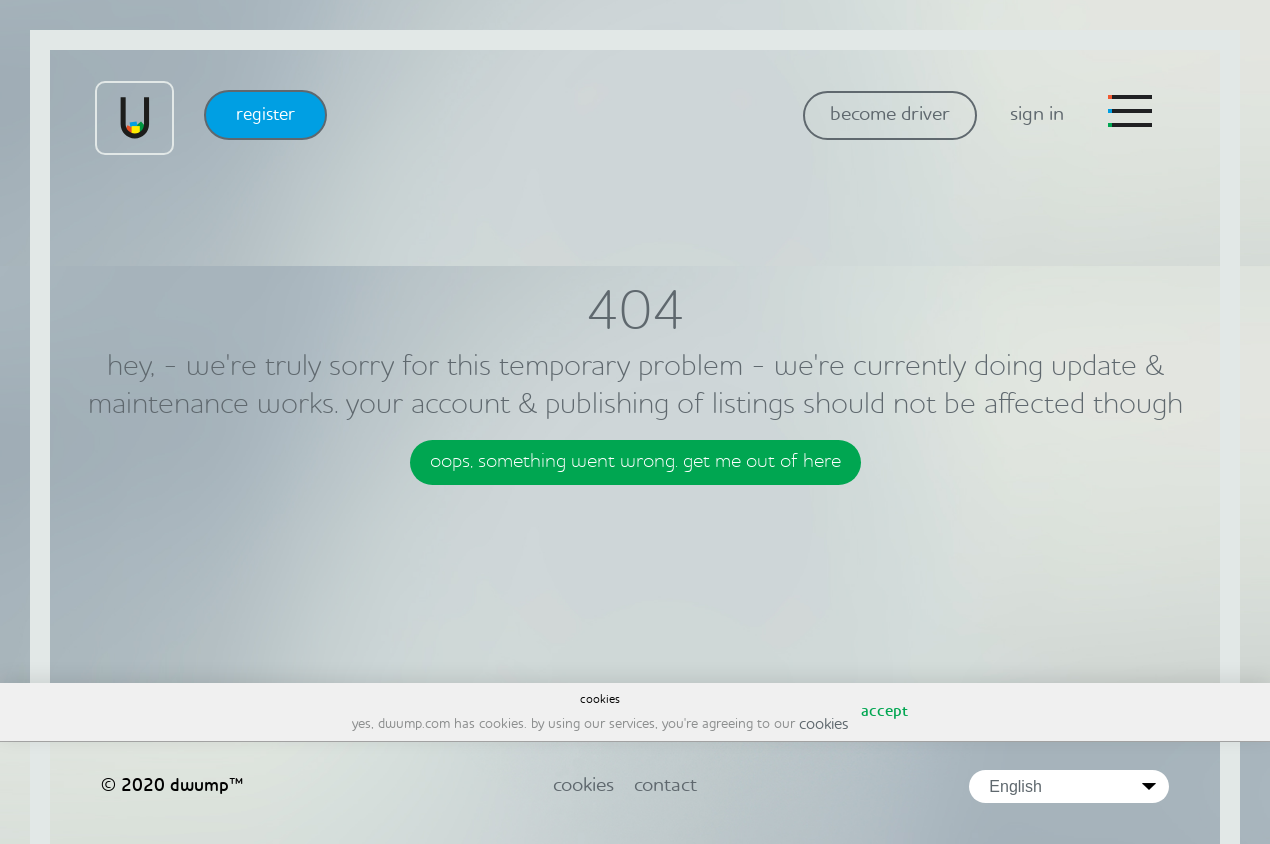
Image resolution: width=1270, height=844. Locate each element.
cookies (823, 725)
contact (665, 786)
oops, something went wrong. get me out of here (635, 462)
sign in (1037, 115)
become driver (890, 115)
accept (884, 712)
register (265, 115)
